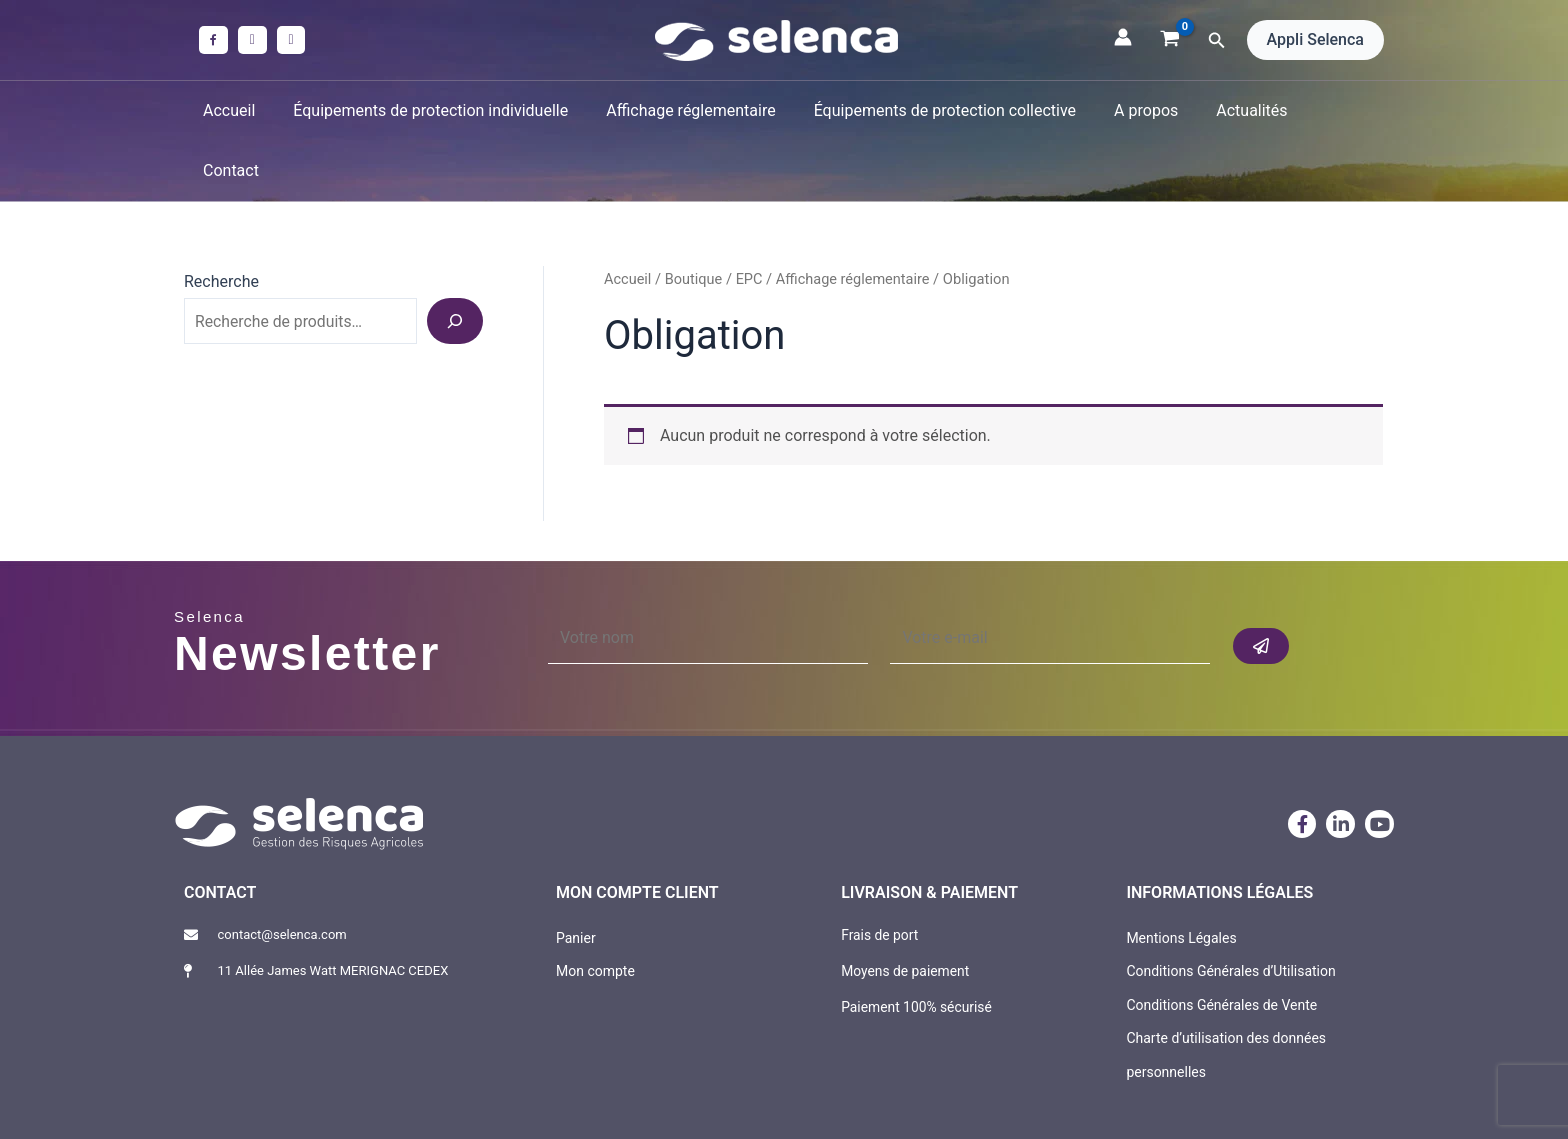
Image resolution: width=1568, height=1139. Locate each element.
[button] (1217, 40)
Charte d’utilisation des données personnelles (1226, 995)
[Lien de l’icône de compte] (1123, 37)
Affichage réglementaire (688, 110)
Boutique (694, 219)
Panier (576, 877)
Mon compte (595, 911)
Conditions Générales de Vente (1221, 944)
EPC (750, 219)
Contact (1327, 110)
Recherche (221, 221)
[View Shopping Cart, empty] (1170, 40)
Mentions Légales (1181, 877)
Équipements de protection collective (936, 110)
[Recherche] (455, 261)
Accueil (239, 110)
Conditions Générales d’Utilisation (1230, 911)
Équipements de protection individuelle (434, 110)
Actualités (1231, 110)
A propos (1132, 110)
